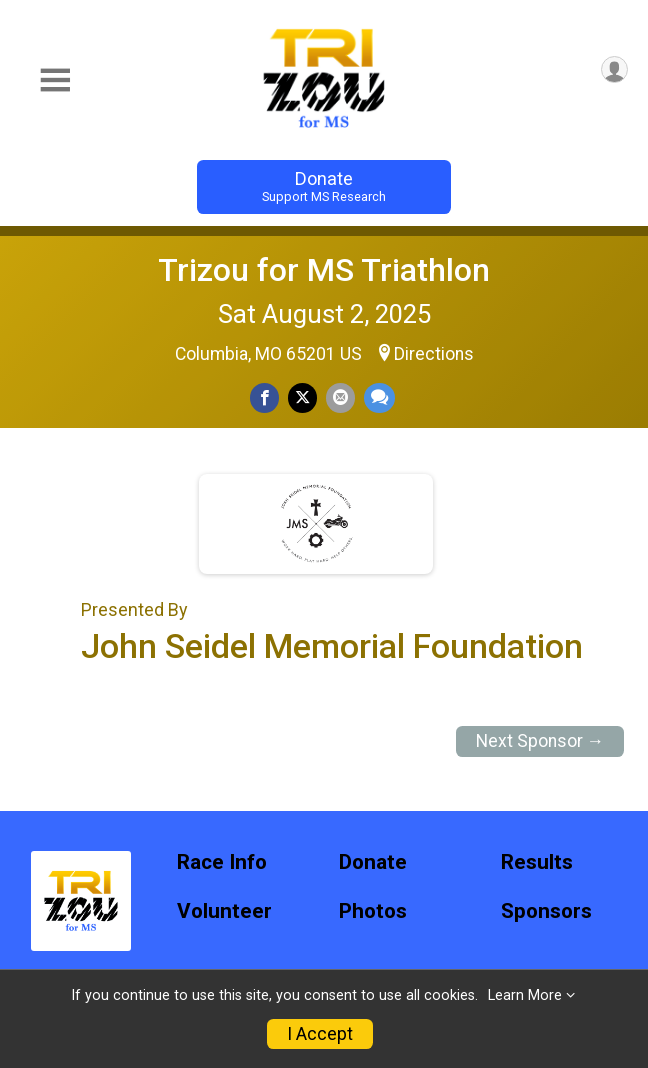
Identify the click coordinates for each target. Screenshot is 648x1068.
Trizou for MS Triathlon (324, 270)
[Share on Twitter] (302, 397)
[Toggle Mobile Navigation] (55, 80)
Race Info (222, 862)
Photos (373, 911)
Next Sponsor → (540, 741)
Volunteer (224, 911)
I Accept (320, 1034)
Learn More (525, 995)
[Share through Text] (379, 397)
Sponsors (546, 911)
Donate (324, 186)
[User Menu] (614, 69)
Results (537, 862)
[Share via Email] (340, 397)
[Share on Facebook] (264, 397)
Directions (434, 354)
